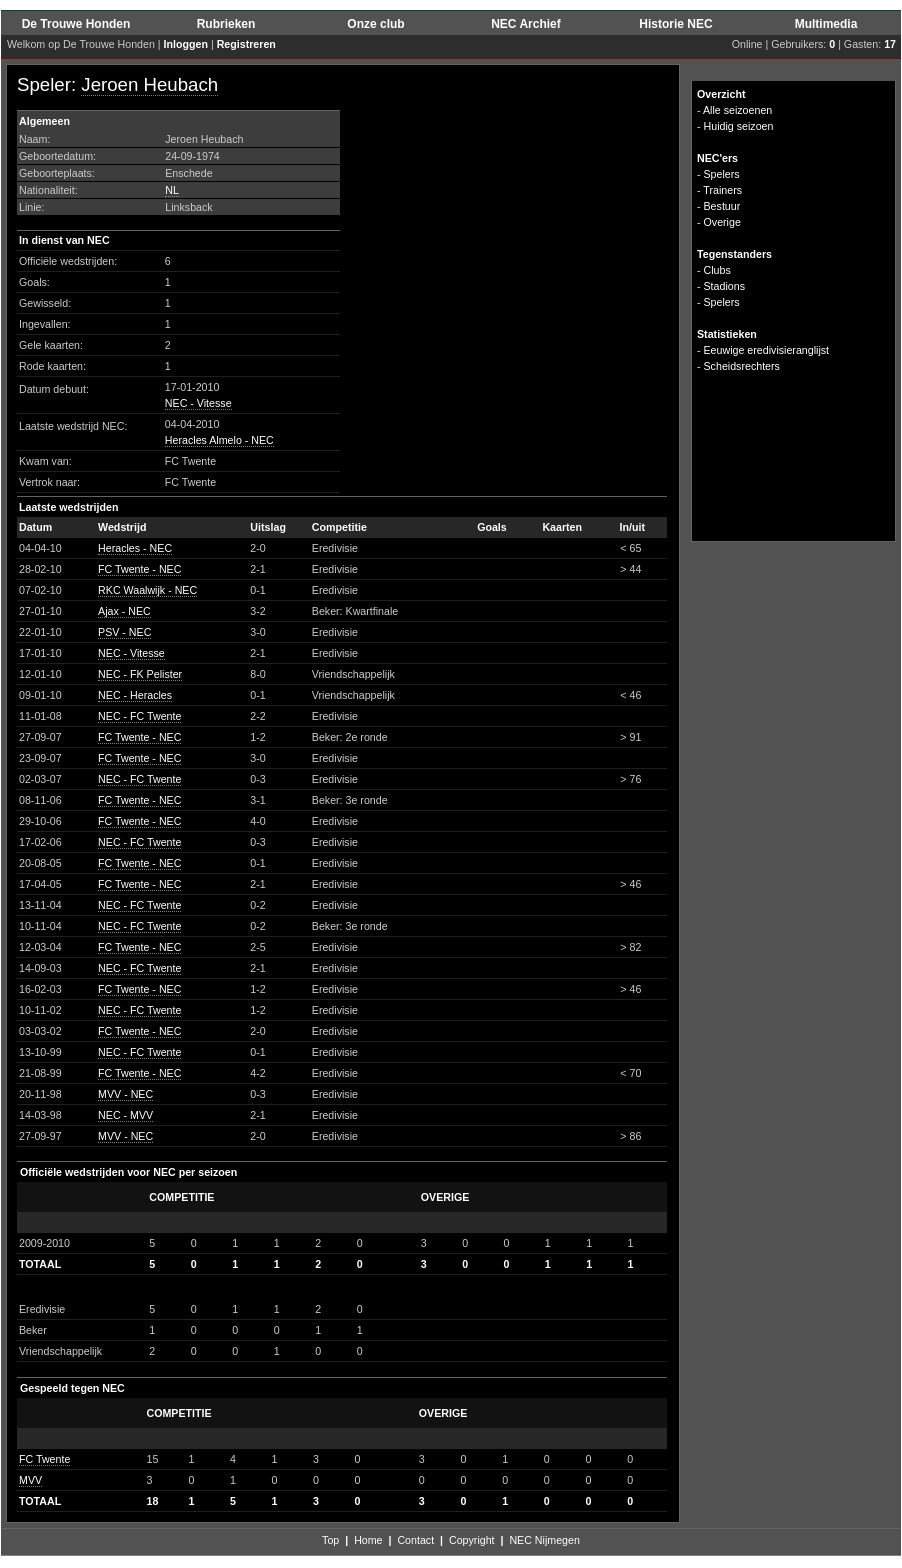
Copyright (472, 1540)
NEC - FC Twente (139, 716)
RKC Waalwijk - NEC (147, 590)
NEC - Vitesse (198, 403)
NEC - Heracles (135, 695)
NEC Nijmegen (544, 1540)
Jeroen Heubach (149, 84)
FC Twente (44, 1459)
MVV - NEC (125, 1094)
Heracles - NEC (135, 548)
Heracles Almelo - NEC (219, 440)
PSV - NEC (124, 632)
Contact (415, 1540)
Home (368, 1540)
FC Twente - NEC (139, 569)
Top (330, 1540)
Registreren (246, 44)
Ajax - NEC (124, 611)
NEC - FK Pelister (140, 674)
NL (172, 190)
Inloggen (186, 44)
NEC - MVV (125, 1115)
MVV (30, 1480)
